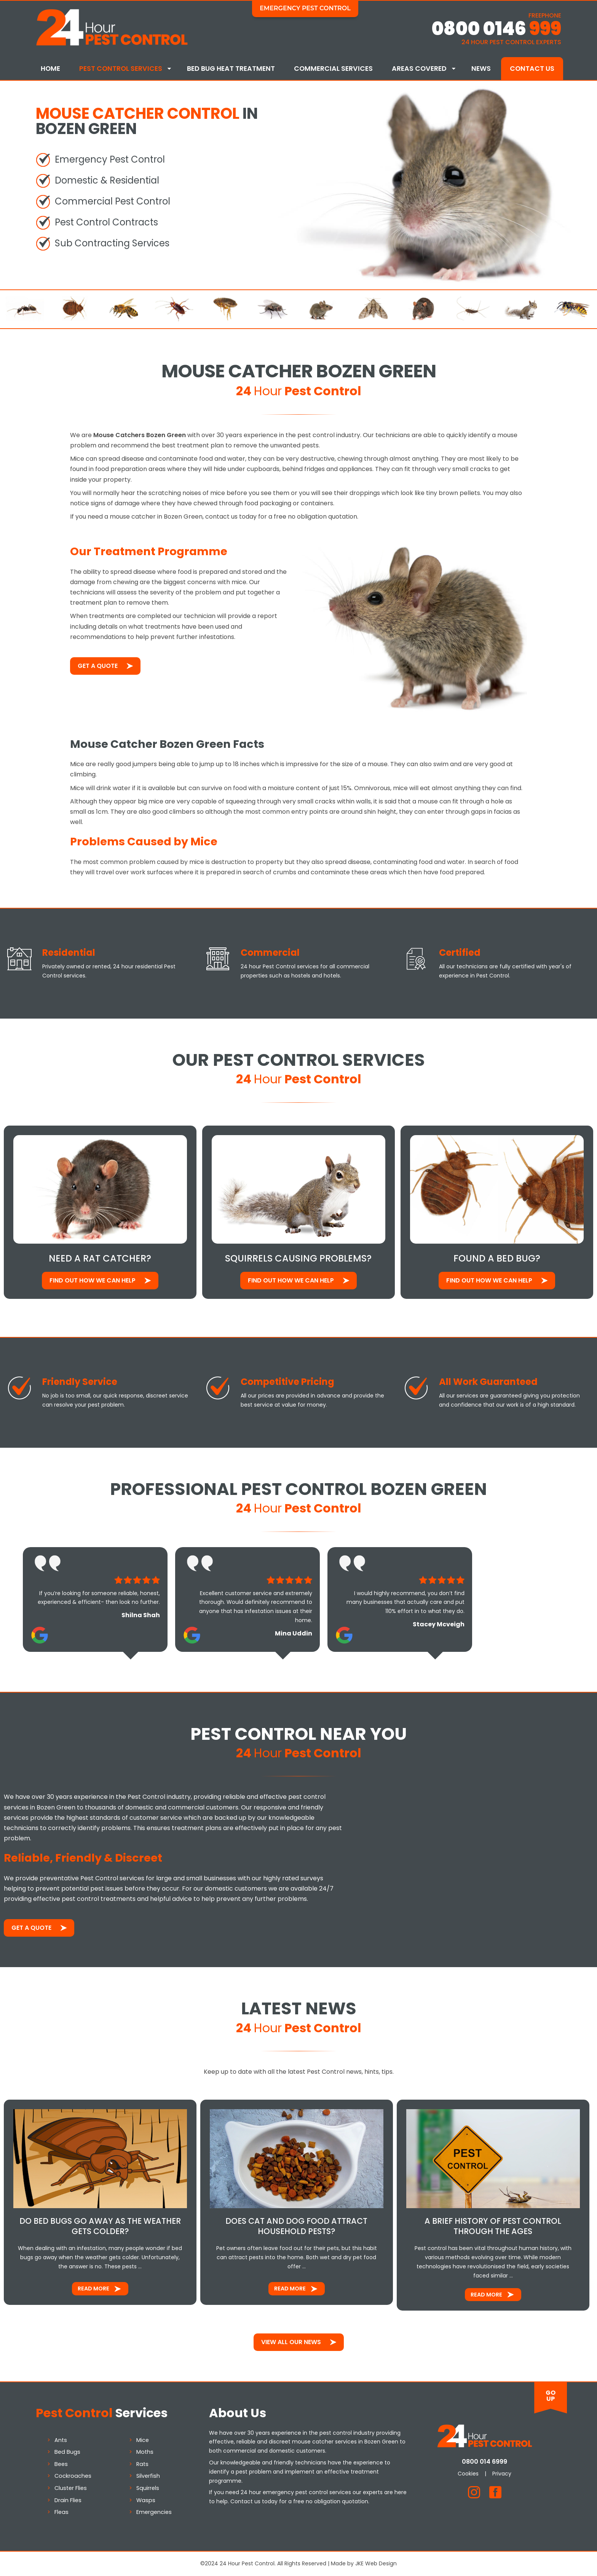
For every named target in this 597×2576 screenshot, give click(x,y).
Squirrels (147, 2488)
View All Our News (291, 2342)
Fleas (61, 2512)
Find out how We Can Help (92, 1280)
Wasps (145, 2500)
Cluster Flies (70, 2488)
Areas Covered (419, 68)
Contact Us (532, 68)
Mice (142, 2440)
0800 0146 (496, 29)
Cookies (468, 2473)
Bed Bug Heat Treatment (231, 68)
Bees (61, 2464)
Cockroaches (72, 2476)
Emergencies (154, 2512)
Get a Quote (98, 665)
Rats (142, 2464)
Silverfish (148, 2476)
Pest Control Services (120, 68)
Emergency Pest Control (305, 8)
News (481, 68)
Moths (144, 2452)
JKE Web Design (376, 2563)
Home (50, 68)
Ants (60, 2440)
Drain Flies (67, 2500)
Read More (93, 2288)
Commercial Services (333, 68)
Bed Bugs (67, 2452)
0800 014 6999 (484, 2461)
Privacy (501, 2473)
